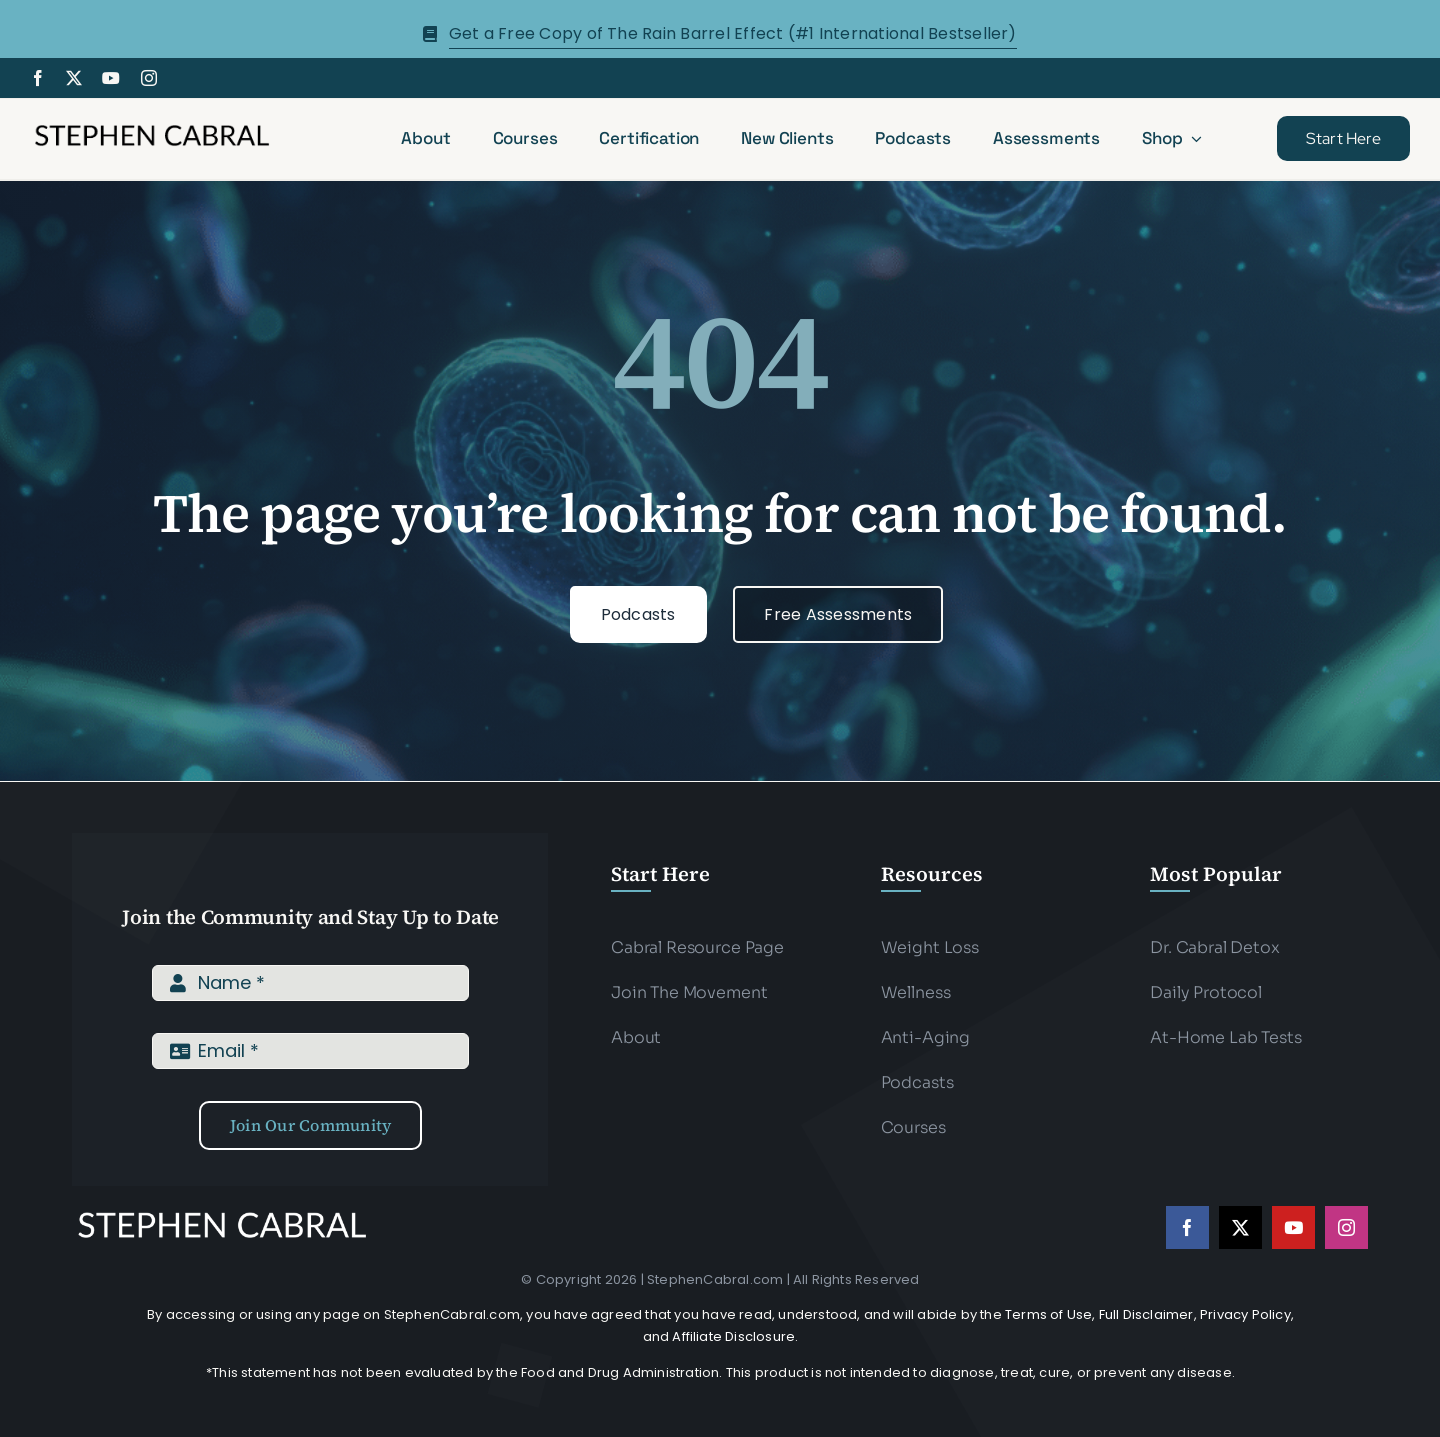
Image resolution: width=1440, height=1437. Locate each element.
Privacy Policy (1245, 1314)
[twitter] (74, 78)
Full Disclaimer (1146, 1314)
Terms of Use (1048, 1314)
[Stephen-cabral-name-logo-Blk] (152, 127)
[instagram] (149, 78)
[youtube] (111, 78)
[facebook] (38, 78)
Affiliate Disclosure (733, 1336)
